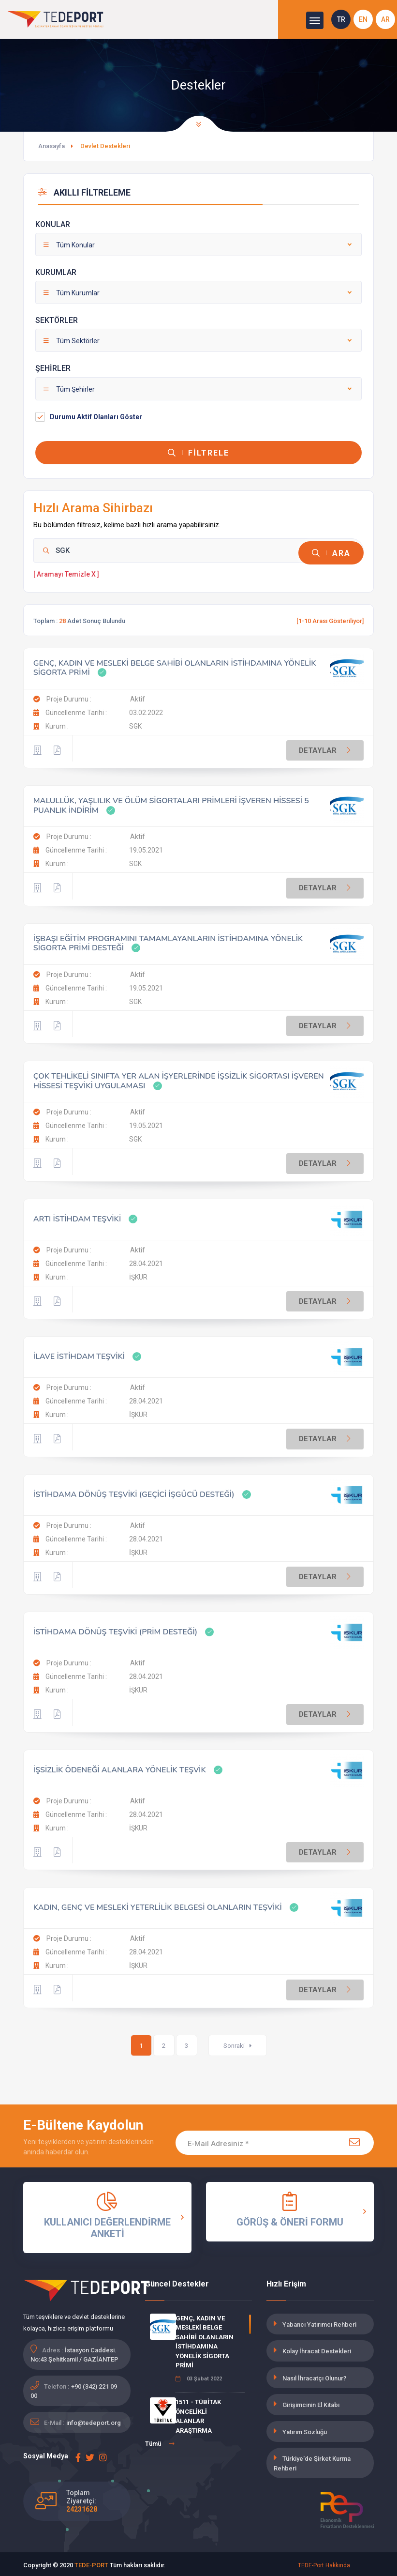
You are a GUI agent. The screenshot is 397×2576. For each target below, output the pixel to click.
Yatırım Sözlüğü (304, 2429)
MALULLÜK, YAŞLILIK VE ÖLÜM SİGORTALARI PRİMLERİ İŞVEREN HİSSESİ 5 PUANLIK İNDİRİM (171, 803)
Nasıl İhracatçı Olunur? (314, 2375)
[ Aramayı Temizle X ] (66, 572)
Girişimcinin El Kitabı (310, 2402)
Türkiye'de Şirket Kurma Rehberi (312, 2461)
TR (341, 19)
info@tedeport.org (93, 2420)
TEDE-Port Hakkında (324, 2563)
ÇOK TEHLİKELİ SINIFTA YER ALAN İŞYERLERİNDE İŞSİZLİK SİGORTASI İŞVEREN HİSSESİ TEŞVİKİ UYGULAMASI (178, 1078)
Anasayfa (51, 146)
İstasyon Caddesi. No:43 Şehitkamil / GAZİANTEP (74, 2352)
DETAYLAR (326, 747)
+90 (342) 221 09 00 (73, 2388)
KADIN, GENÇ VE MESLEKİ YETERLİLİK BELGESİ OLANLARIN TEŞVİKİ (157, 1905)
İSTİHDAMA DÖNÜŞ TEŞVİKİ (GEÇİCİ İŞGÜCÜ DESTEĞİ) (134, 1491)
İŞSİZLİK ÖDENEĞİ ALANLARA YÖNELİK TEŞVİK (119, 1767)
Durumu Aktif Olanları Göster (96, 417)
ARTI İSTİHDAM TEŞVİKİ (77, 1216)
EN (363, 19)
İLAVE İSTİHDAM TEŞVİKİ (79, 1354)
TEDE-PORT (91, 2562)
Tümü (160, 2441)
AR (385, 19)
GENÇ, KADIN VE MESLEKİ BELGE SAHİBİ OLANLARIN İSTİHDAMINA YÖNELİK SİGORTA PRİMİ (174, 665)
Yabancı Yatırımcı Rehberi (319, 2322)
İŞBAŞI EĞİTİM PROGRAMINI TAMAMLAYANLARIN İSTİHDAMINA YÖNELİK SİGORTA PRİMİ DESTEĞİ (168, 941)
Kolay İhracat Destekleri (316, 2348)
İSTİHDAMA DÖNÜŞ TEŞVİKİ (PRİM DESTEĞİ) (115, 1629)
